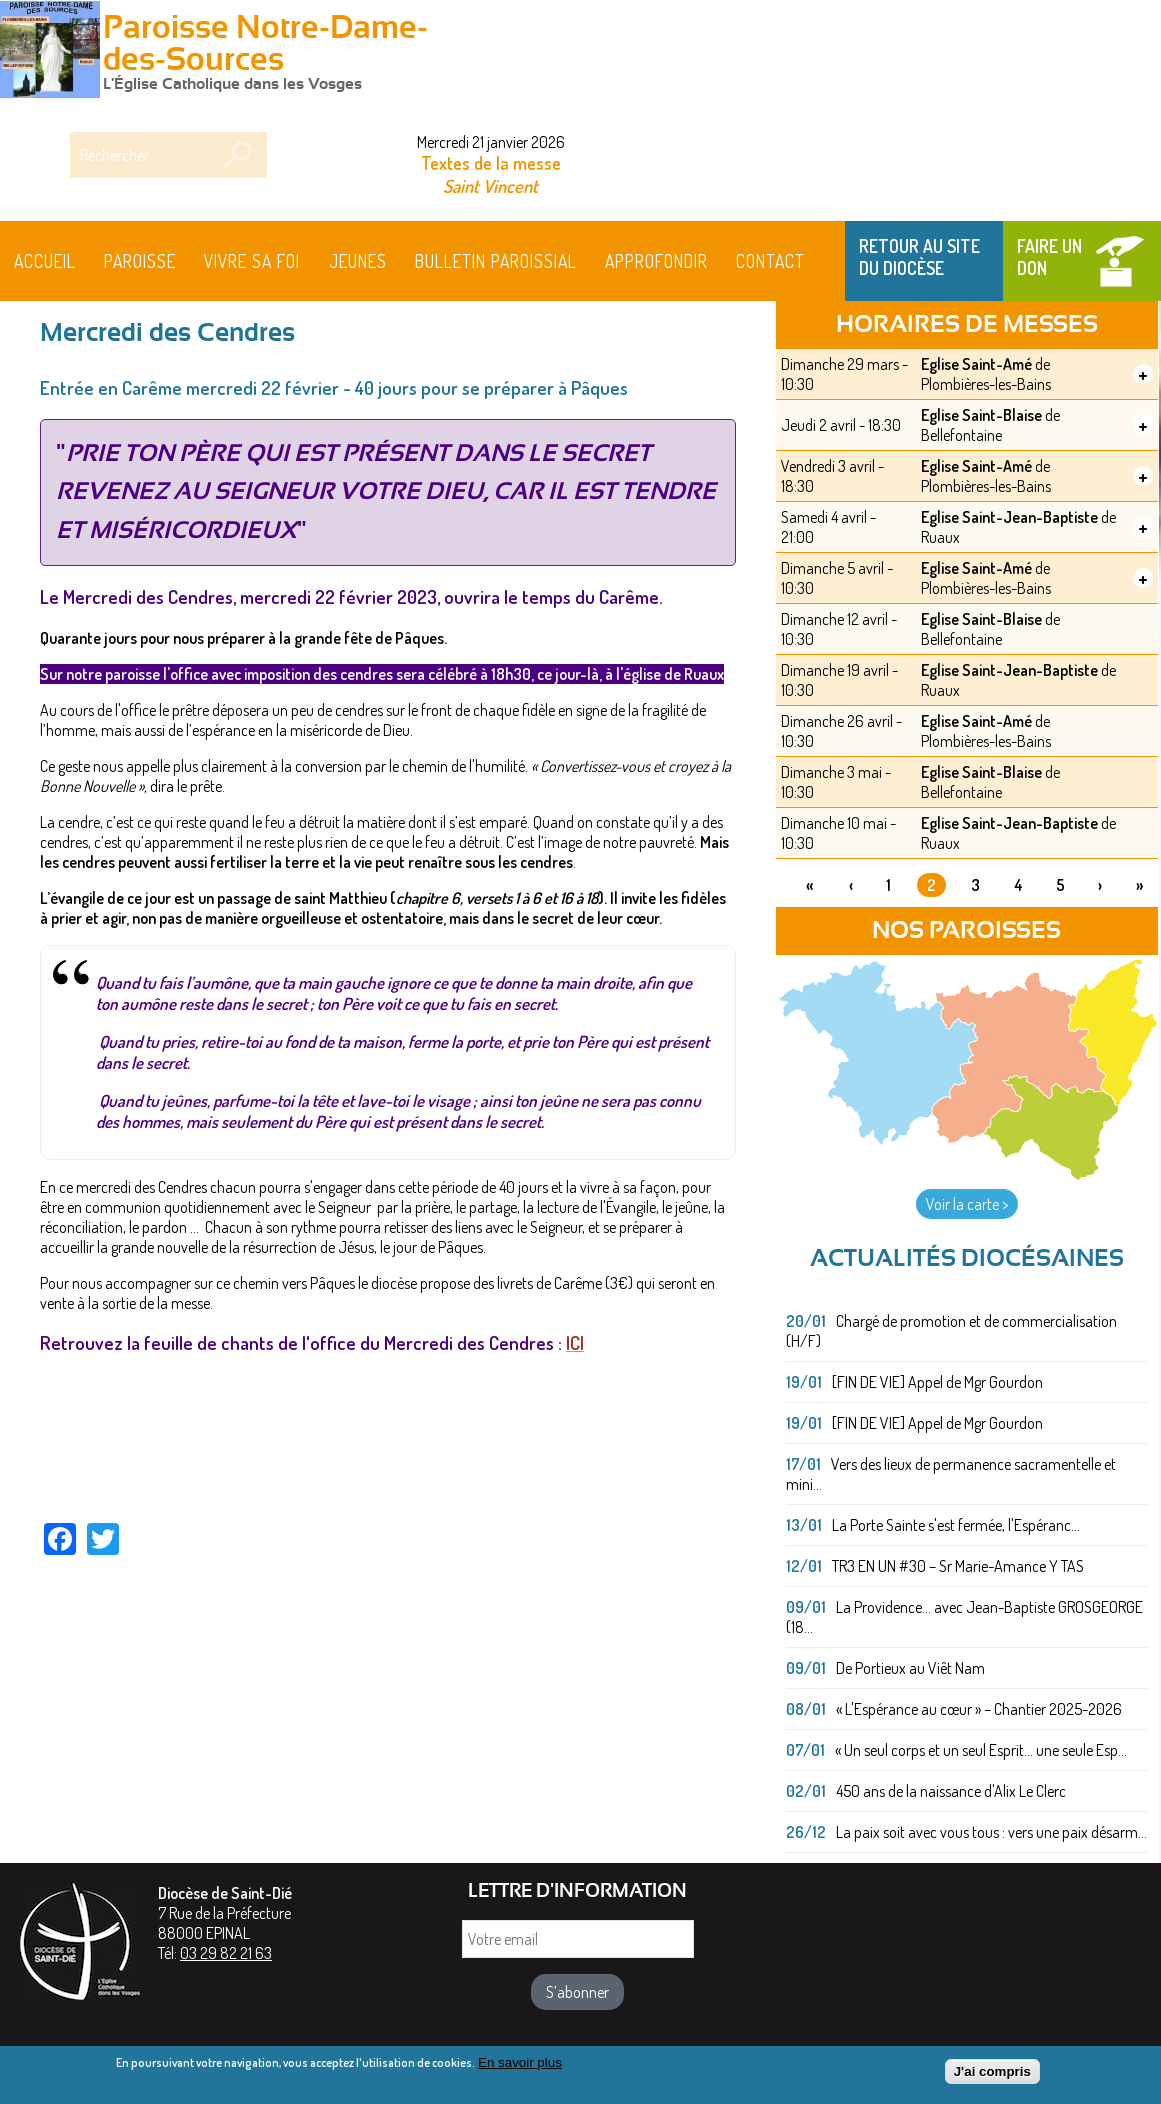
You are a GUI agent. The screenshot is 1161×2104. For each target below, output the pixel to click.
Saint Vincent (490, 185)
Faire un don (1049, 257)
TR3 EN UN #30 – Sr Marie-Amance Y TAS (958, 1566)
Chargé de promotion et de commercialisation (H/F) (951, 1331)
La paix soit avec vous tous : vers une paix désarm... (991, 1832)
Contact (770, 261)
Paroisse (140, 261)
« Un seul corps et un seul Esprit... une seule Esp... (981, 1750)
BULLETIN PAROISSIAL (496, 261)
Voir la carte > (967, 1204)
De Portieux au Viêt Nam (910, 1668)
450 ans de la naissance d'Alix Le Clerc (951, 1791)
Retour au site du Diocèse (919, 257)
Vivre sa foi (252, 261)
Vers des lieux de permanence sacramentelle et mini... (951, 1474)
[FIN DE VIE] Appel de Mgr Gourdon (937, 1382)
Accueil (45, 261)
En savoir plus (520, 2064)
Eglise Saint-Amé (976, 364)
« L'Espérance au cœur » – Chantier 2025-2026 (979, 1709)
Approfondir (656, 261)
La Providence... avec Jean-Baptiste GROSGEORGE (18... (964, 1617)
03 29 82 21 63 (226, 1953)
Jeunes (358, 261)
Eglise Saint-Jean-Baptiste (1009, 517)
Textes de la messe (491, 163)
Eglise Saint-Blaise (981, 415)
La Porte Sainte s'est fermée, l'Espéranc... (956, 1525)
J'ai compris (992, 2073)
